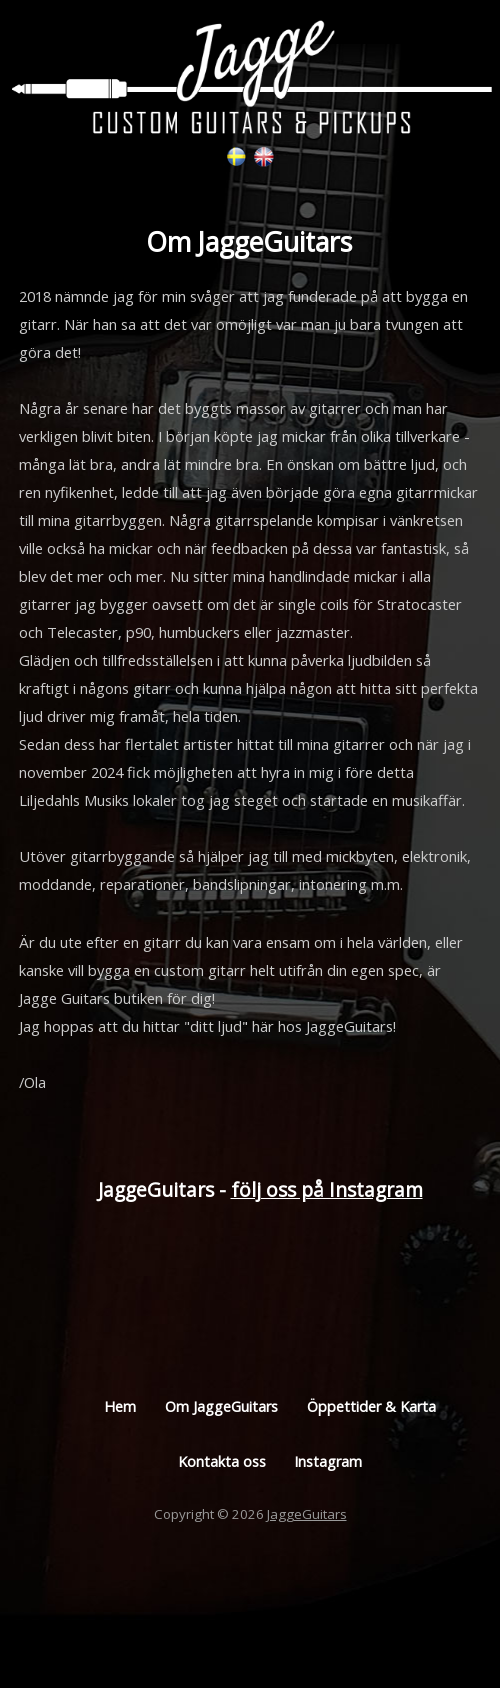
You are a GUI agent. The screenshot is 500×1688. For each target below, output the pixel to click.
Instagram (328, 1461)
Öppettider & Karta (371, 1406)
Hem (120, 1406)
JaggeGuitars (307, 1514)
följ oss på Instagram (327, 1189)
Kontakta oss (222, 1461)
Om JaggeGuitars (221, 1406)
